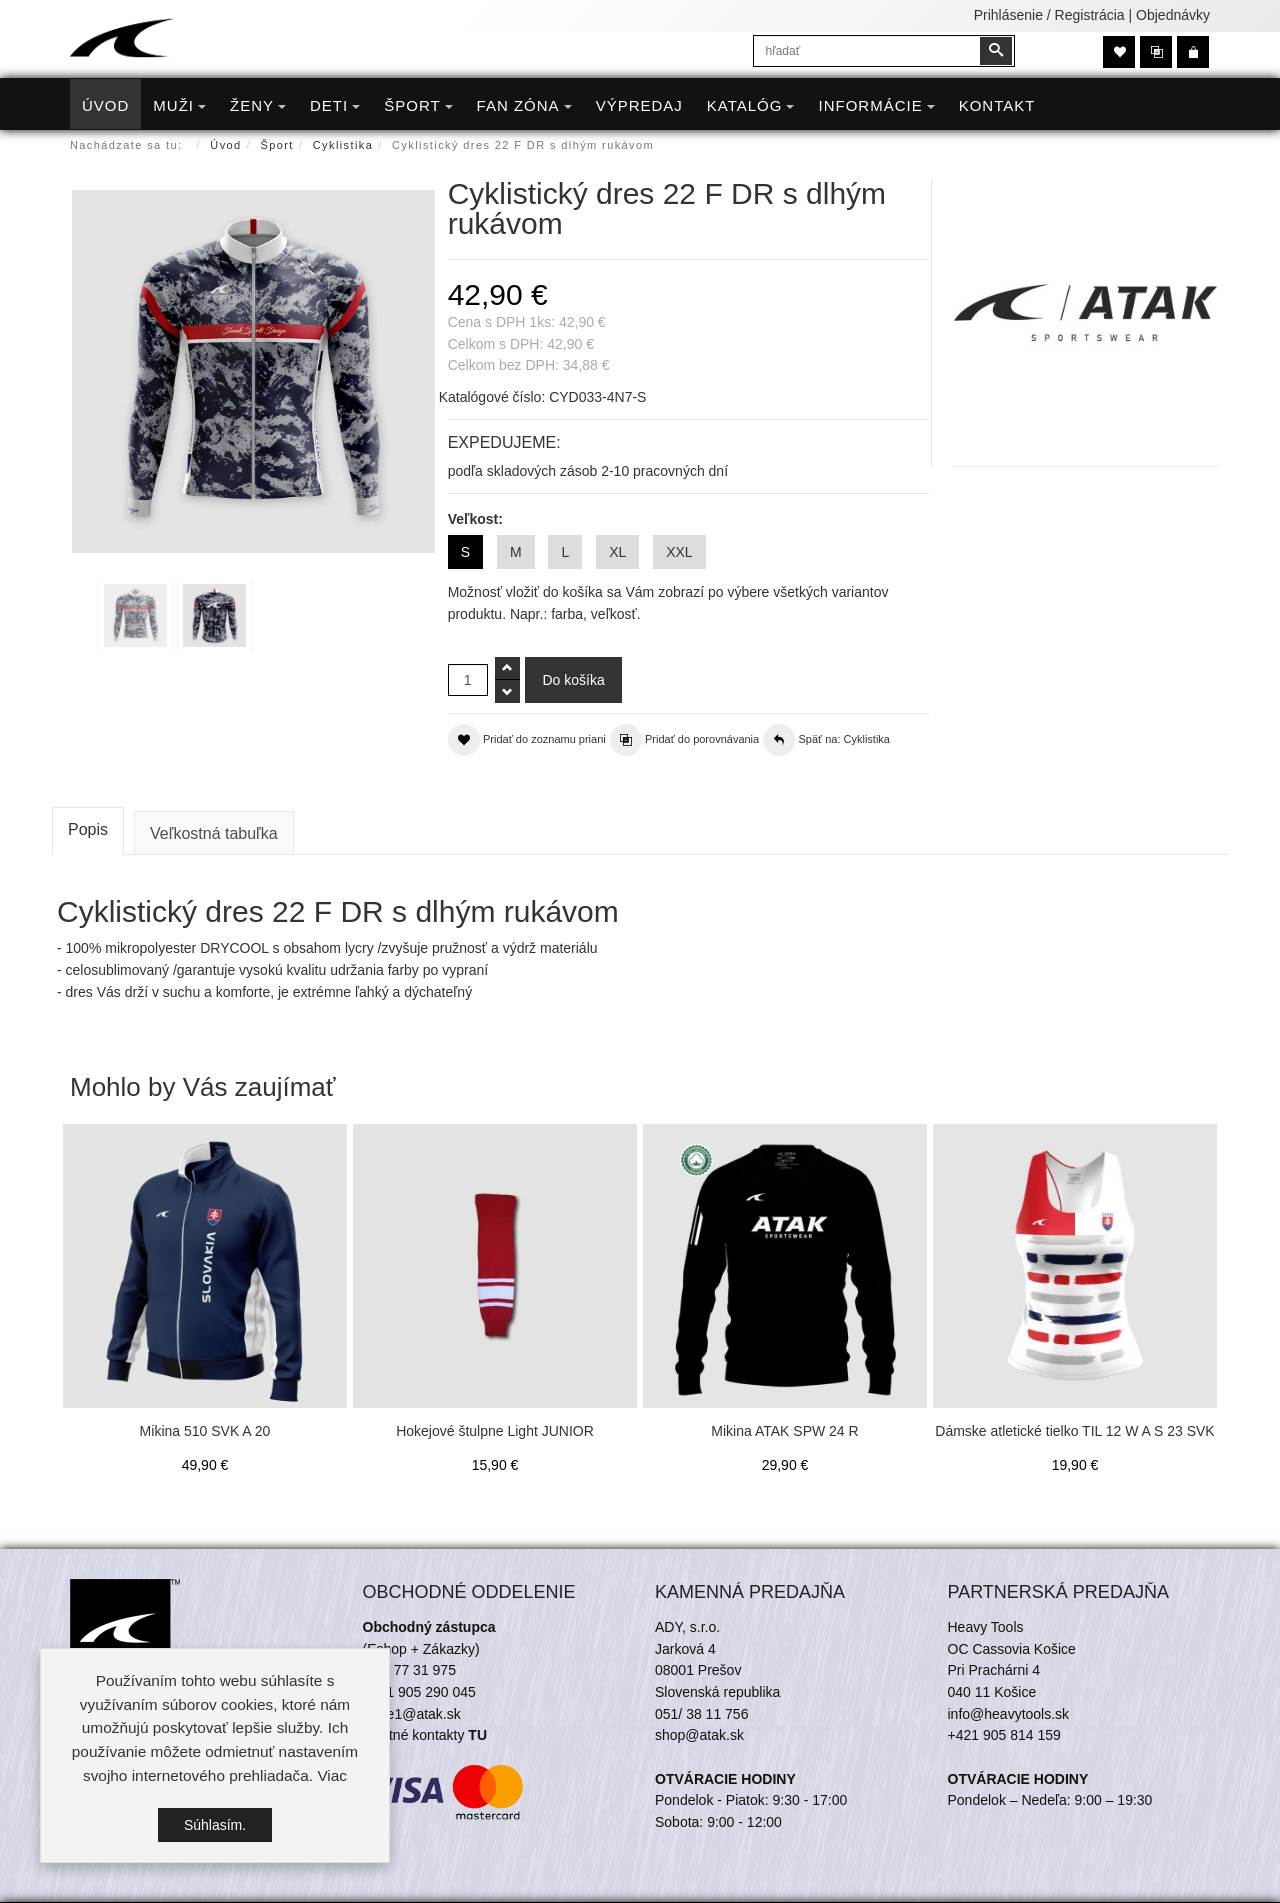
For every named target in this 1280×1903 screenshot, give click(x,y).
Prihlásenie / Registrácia (1049, 15)
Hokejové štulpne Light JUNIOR (495, 1431)
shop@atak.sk (699, 1735)
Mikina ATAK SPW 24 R (784, 1431)
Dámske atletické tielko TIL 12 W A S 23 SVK (1074, 1431)
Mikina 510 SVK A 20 (205, 1431)
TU (477, 1735)
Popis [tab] (88, 829)
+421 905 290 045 (419, 1692)
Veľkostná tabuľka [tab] (214, 833)
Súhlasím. (215, 1825)
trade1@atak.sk (412, 1714)
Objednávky (1173, 15)
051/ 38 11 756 (701, 1714)
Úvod (225, 145)
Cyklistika (343, 145)
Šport (277, 145)
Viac (332, 1775)
